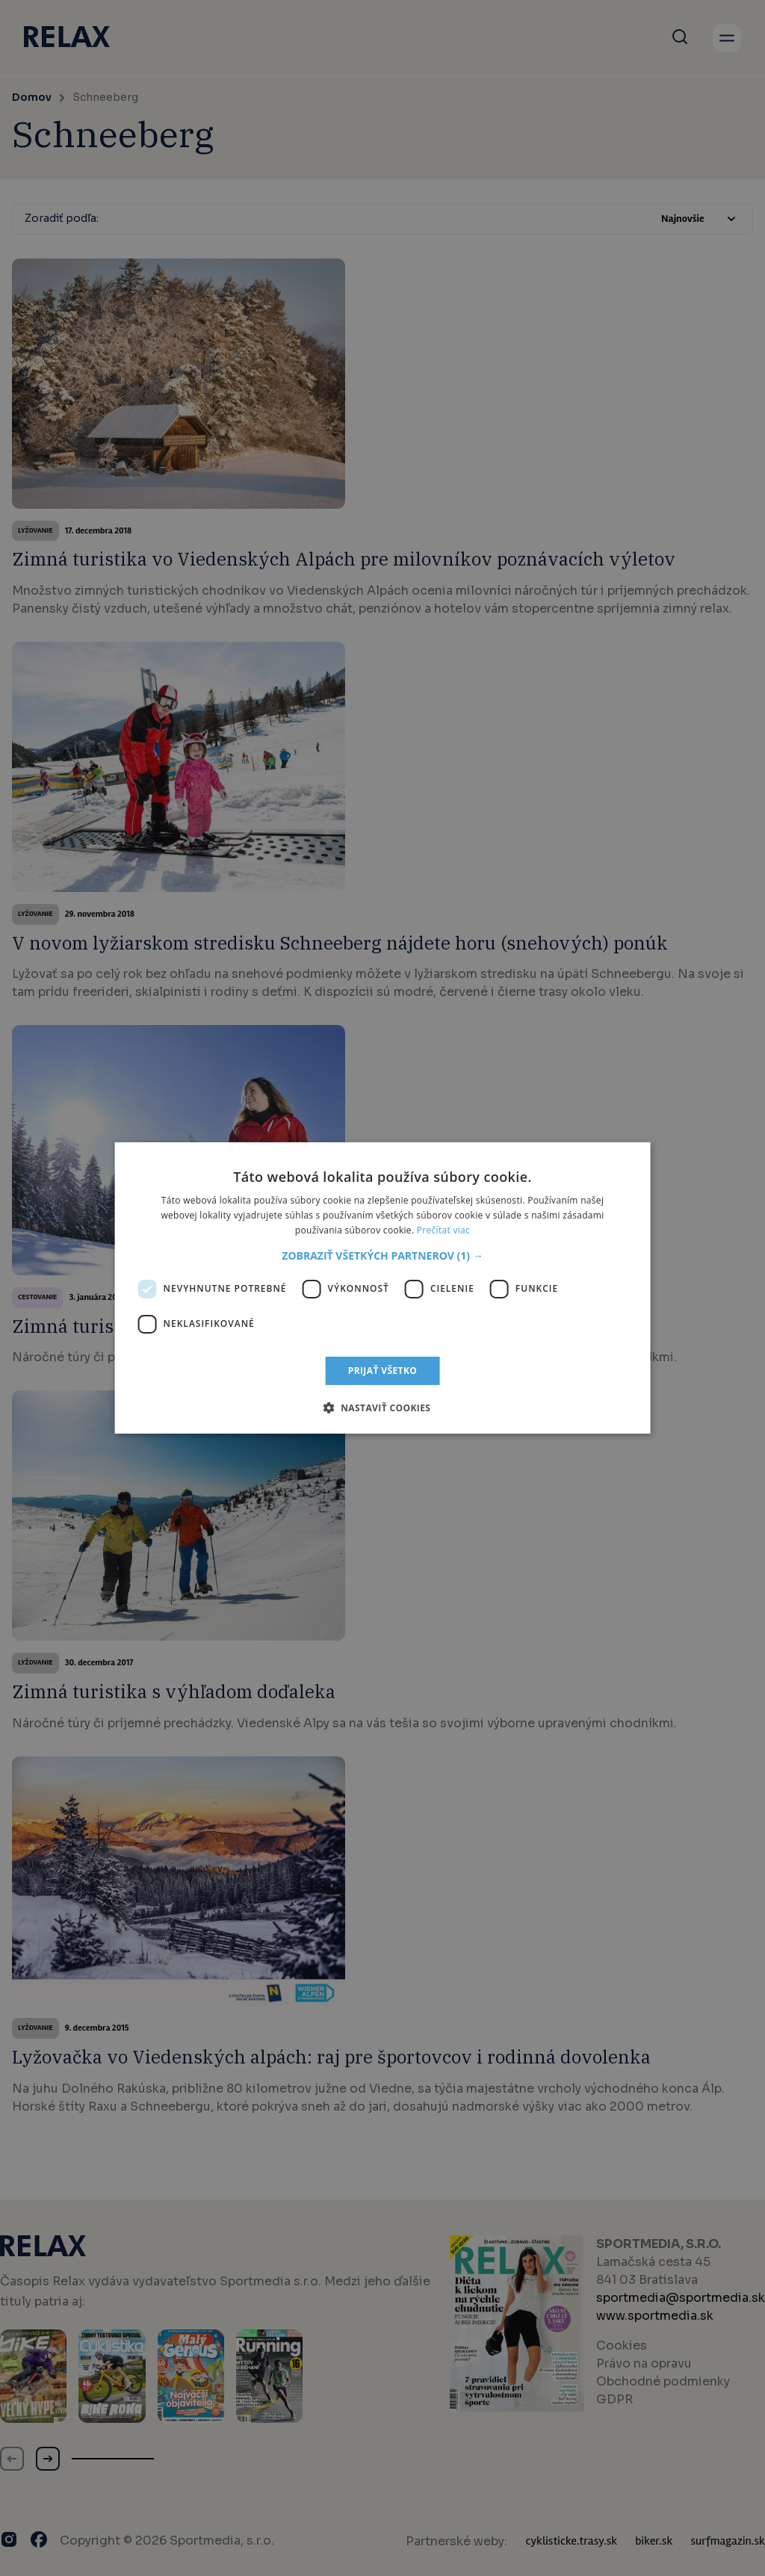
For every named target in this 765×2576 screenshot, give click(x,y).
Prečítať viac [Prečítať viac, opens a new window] (443, 1230)
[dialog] (382, 1288)
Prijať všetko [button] (383, 1370)
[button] (382, 1256)
